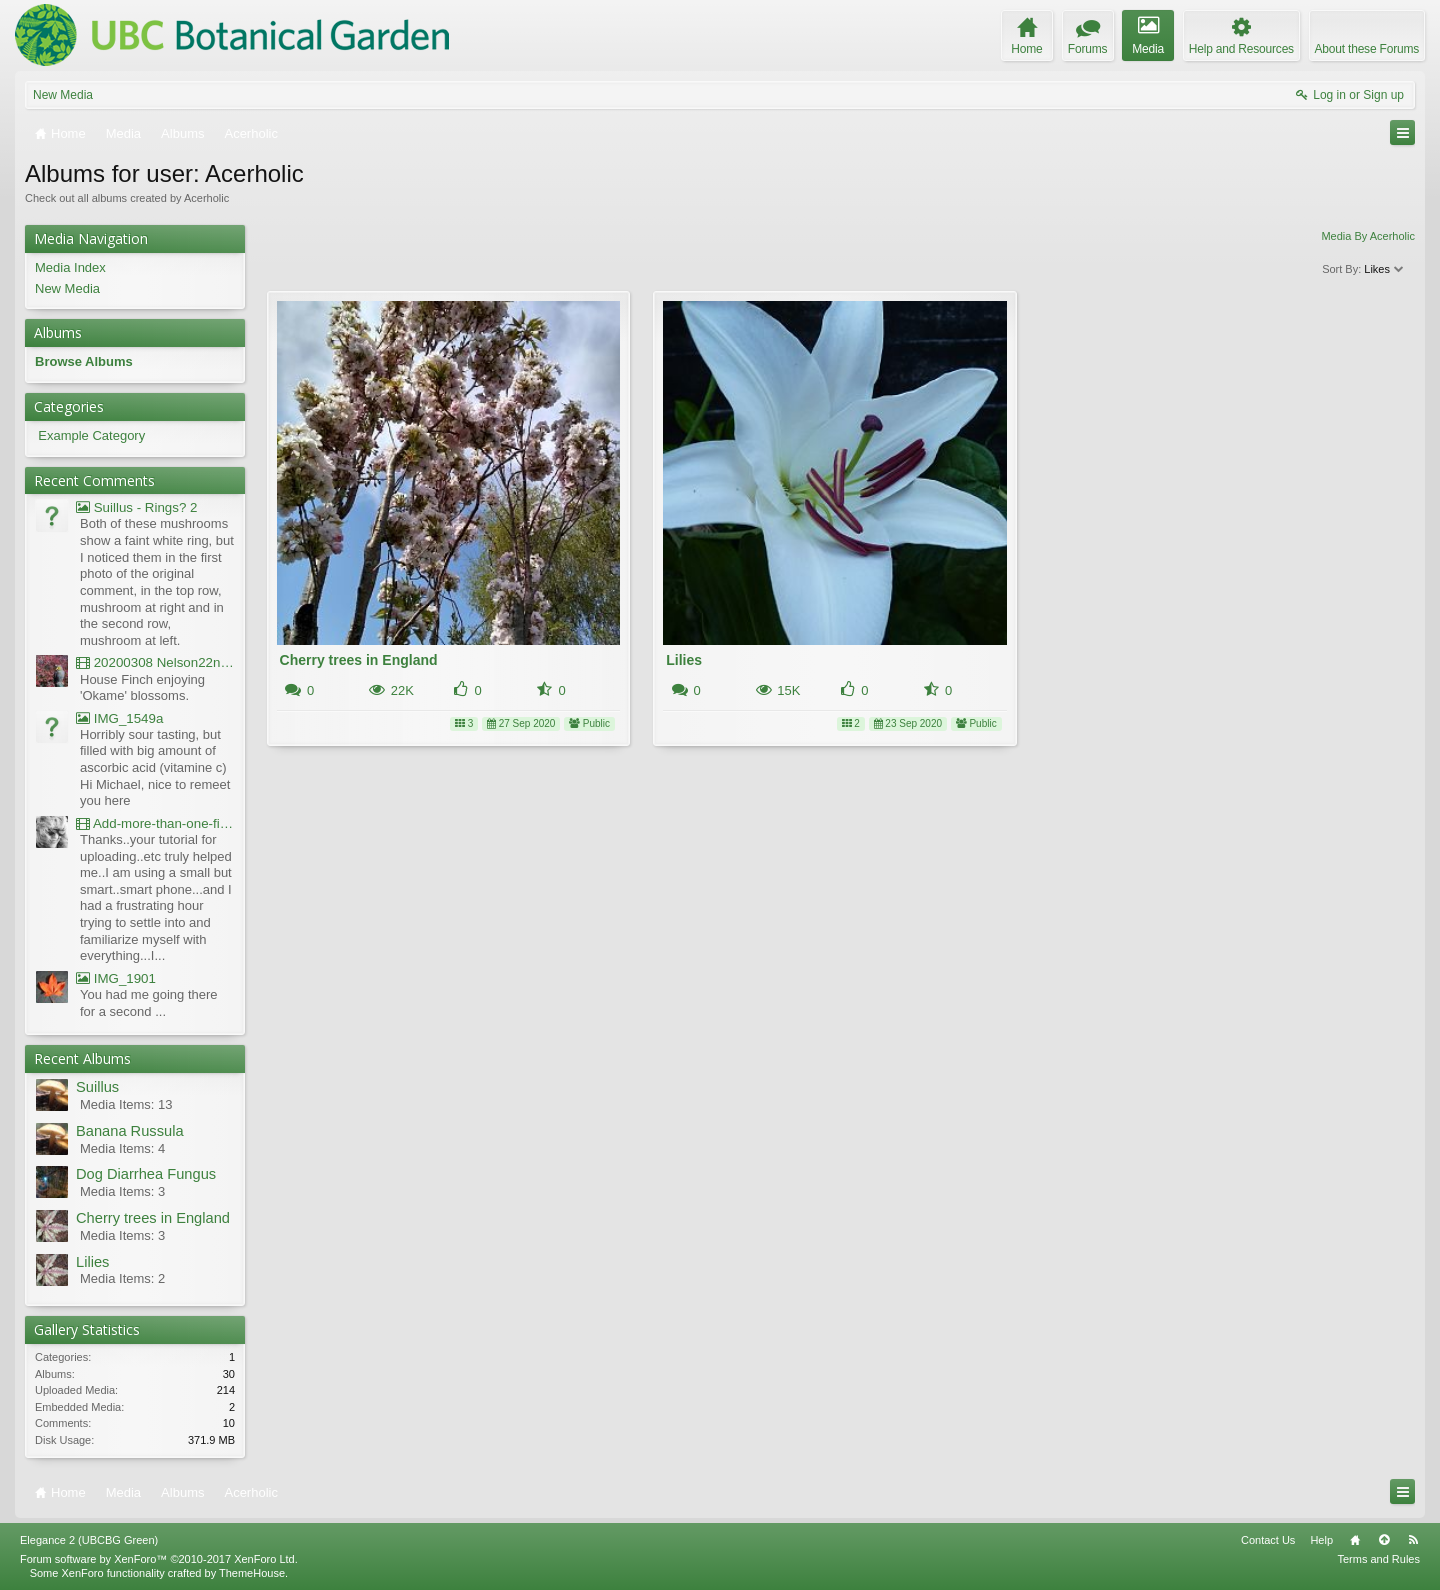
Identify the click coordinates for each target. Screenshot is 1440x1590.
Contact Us (1268, 1540)
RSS (1413, 1540)
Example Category (91, 435)
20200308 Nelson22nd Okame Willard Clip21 (155, 662)
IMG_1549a (119, 718)
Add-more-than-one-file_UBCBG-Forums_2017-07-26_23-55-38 (155, 823)
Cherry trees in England (359, 660)
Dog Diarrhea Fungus (146, 1174)
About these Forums (1367, 49)
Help (1321, 1540)
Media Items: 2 (122, 1278)
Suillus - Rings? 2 (136, 507)
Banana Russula (130, 1131)
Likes (1384, 269)
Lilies (684, 660)
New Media (63, 95)
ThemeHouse (252, 1573)
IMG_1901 (116, 978)
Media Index (70, 267)
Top (1384, 1540)
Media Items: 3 (122, 1191)
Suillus (97, 1087)
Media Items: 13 (126, 1104)
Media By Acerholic (1368, 236)
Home (1355, 1540)
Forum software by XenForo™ (159, 1559)
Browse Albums (84, 361)
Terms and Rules (1378, 1559)
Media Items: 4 (122, 1148)
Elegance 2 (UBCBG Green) (89, 1540)
